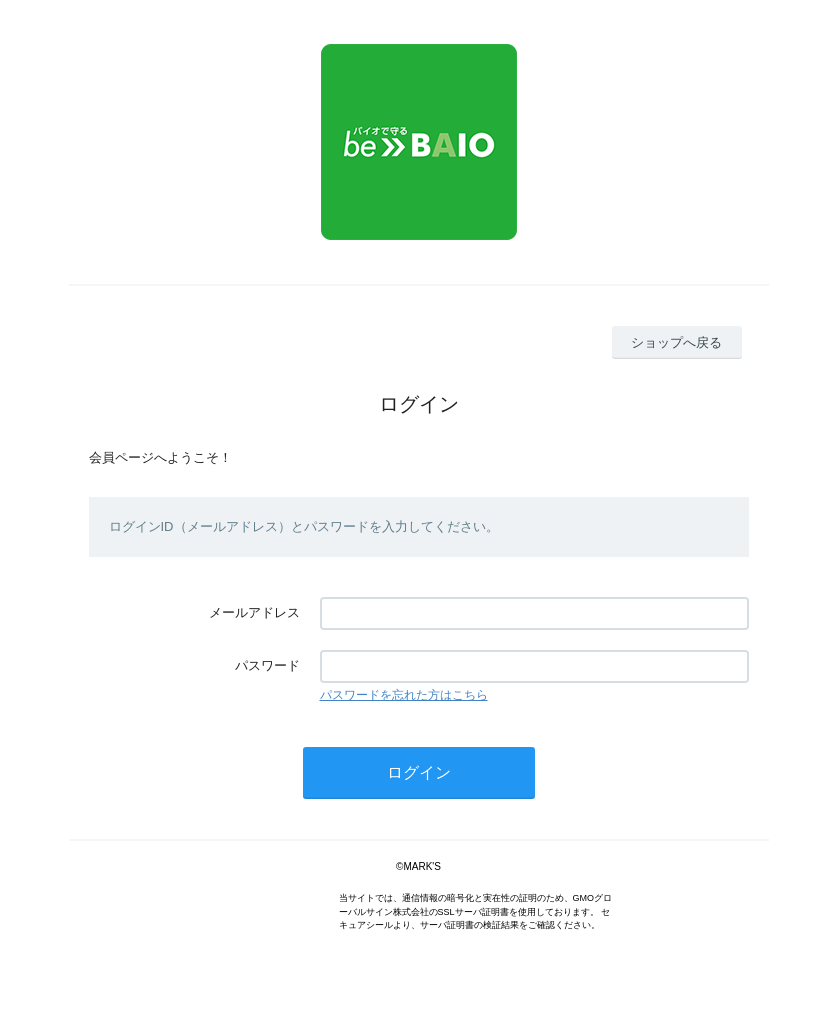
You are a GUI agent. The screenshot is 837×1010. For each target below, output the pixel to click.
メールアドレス (254, 612)
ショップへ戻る (676, 342)
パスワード (267, 665)
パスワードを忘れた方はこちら (404, 695)
